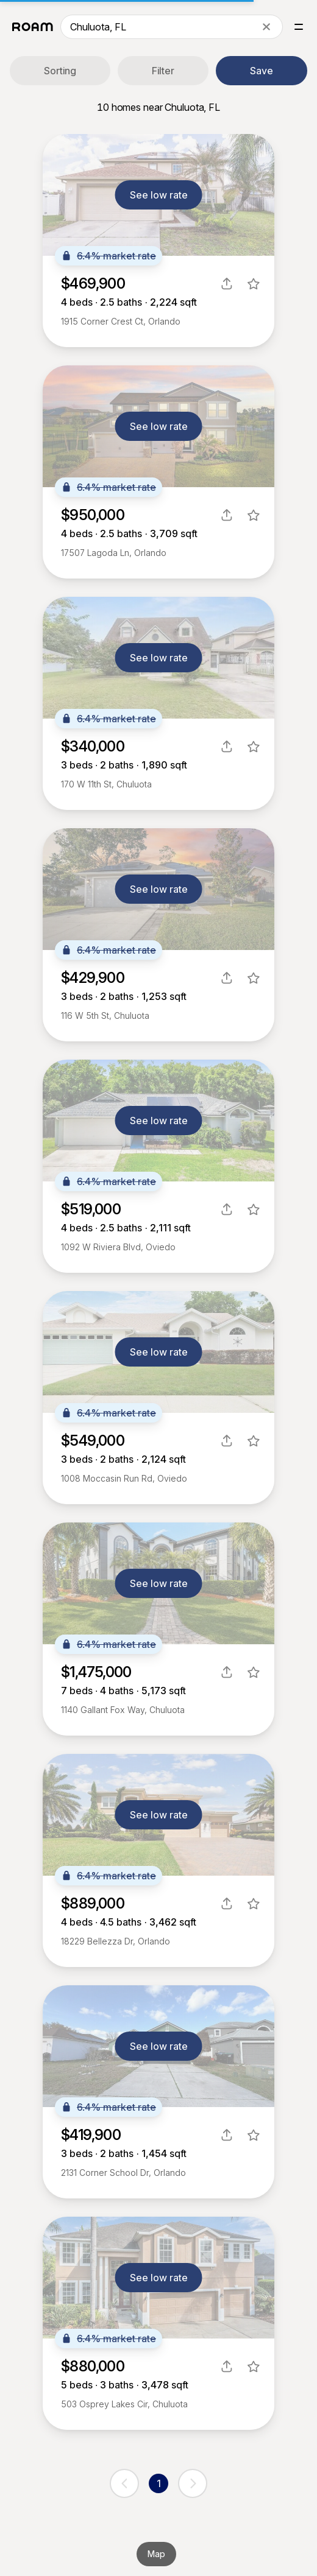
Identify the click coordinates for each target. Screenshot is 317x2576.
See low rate (159, 195)
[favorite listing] (253, 283)
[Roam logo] (32, 27)
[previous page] (124, 2483)
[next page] (192, 2483)
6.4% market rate (108, 256)
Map (156, 2554)
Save (261, 71)
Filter (163, 71)
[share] (226, 283)
